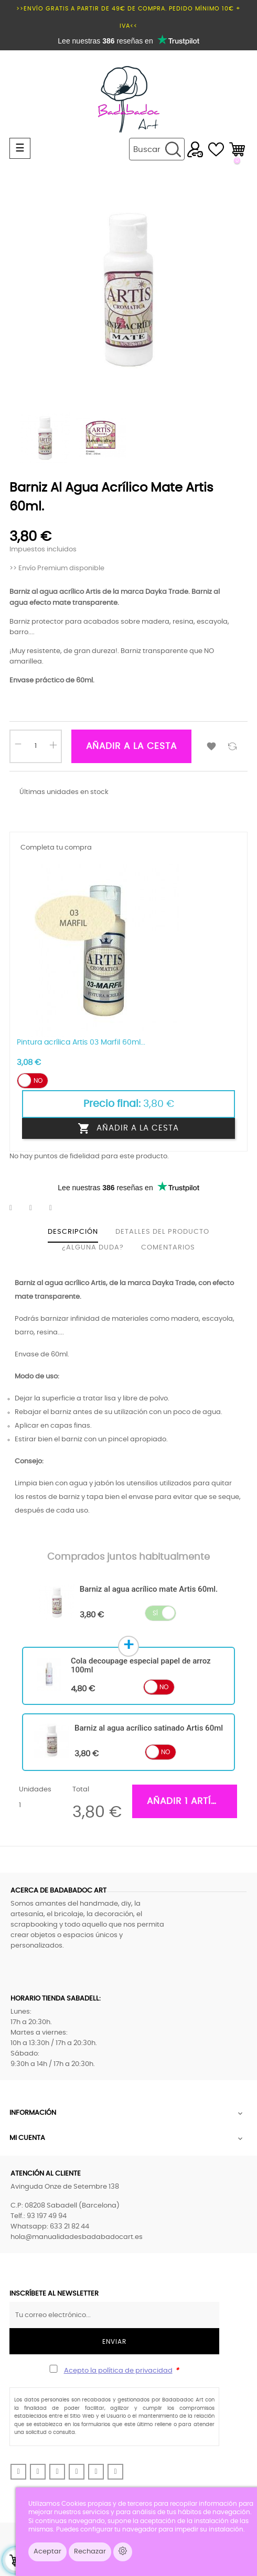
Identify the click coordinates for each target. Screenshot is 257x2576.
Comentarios (168, 1247)
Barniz (19, 592)
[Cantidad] (35, 746)
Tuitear (37, 1208)
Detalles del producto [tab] (162, 1232)
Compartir (17, 1208)
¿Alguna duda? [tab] (93, 1247)
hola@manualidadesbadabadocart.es (76, 2237)
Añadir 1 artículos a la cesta (192, 1801)
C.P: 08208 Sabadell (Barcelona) (65, 2205)
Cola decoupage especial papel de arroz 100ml (141, 1665)
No (38, 1081)
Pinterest (57, 1208)
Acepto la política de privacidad (118, 2370)
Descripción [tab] (73, 1232)
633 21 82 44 (69, 2226)
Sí (155, 1613)
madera (155, 621)
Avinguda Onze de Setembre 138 (64, 2186)
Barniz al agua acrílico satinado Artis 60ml (148, 1728)
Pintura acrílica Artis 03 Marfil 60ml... (81, 1042)
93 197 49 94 (47, 2216)
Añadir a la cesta (131, 746)
